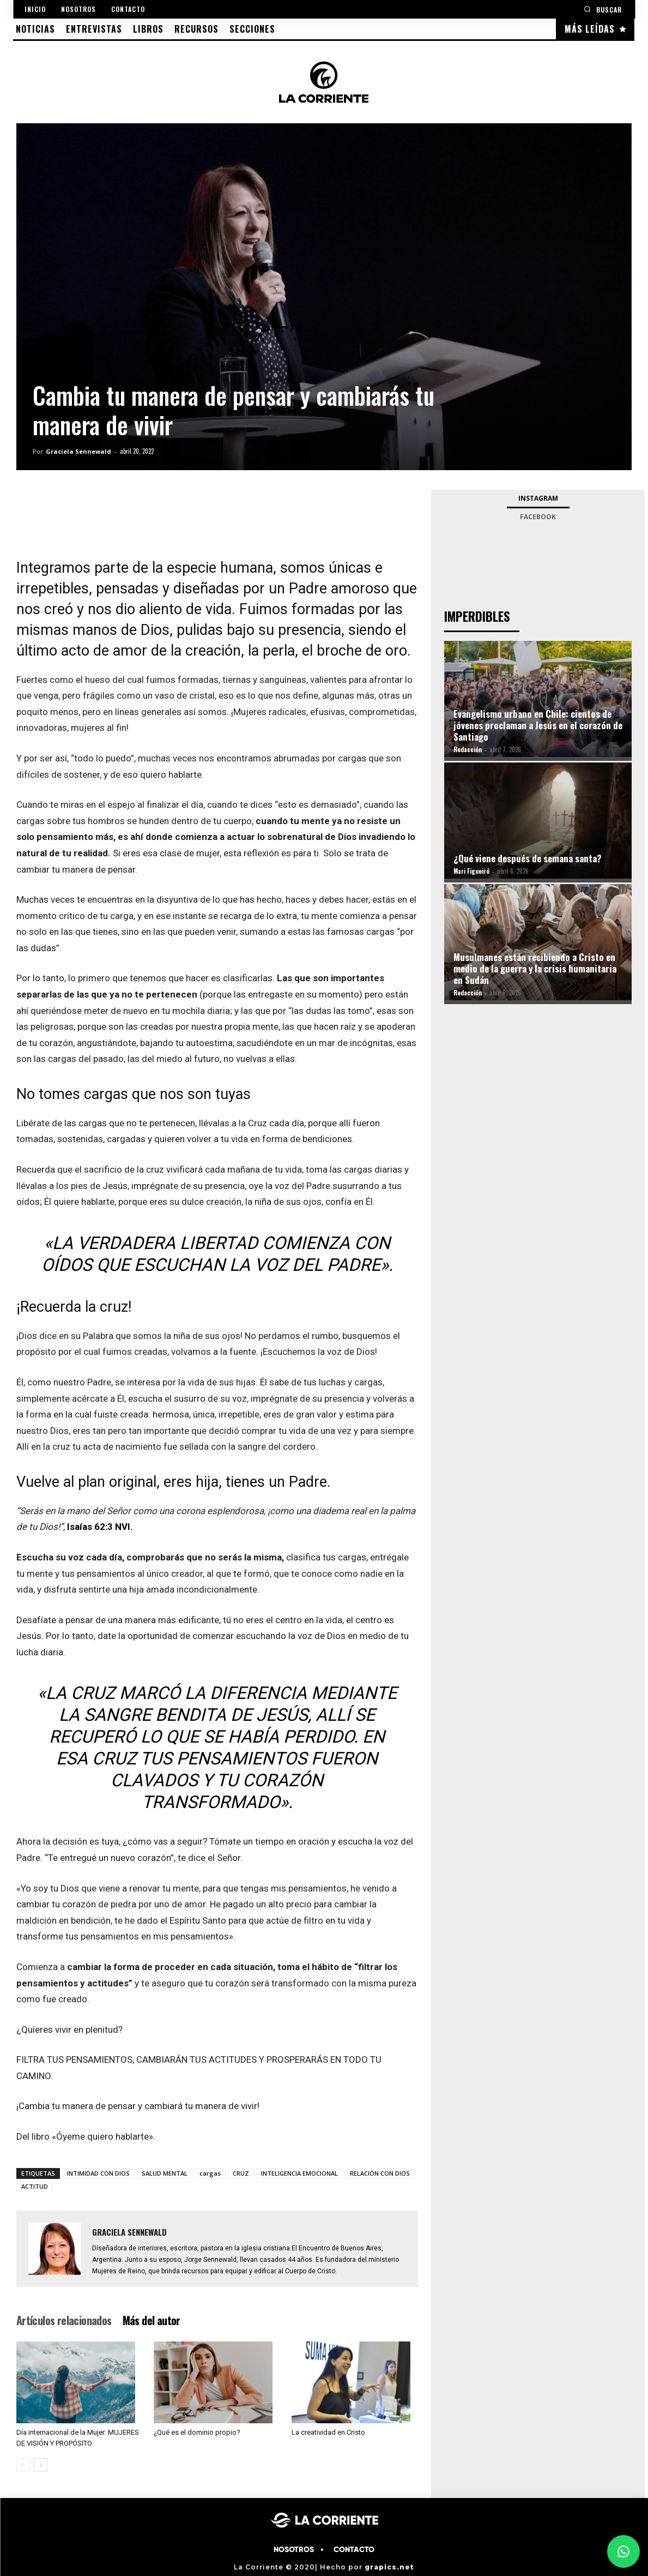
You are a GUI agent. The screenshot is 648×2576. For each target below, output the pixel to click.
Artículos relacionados (64, 2320)
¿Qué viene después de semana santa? (527, 858)
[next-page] (40, 2465)
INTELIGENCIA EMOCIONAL (299, 2173)
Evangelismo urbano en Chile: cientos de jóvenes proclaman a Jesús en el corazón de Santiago (537, 725)
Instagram (538, 498)
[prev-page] (23, 2465)
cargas (210, 2173)
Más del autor (151, 2320)
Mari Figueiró (471, 871)
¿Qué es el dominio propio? (197, 2432)
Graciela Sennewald (78, 451)
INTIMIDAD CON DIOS (98, 2173)
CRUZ (241, 2173)
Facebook (538, 516)
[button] (603, 9)
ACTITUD (34, 2186)
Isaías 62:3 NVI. (100, 1526)
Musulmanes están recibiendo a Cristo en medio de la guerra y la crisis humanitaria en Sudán (534, 968)
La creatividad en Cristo (328, 2432)
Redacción (467, 749)
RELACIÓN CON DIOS (380, 2173)
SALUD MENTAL (164, 2173)
